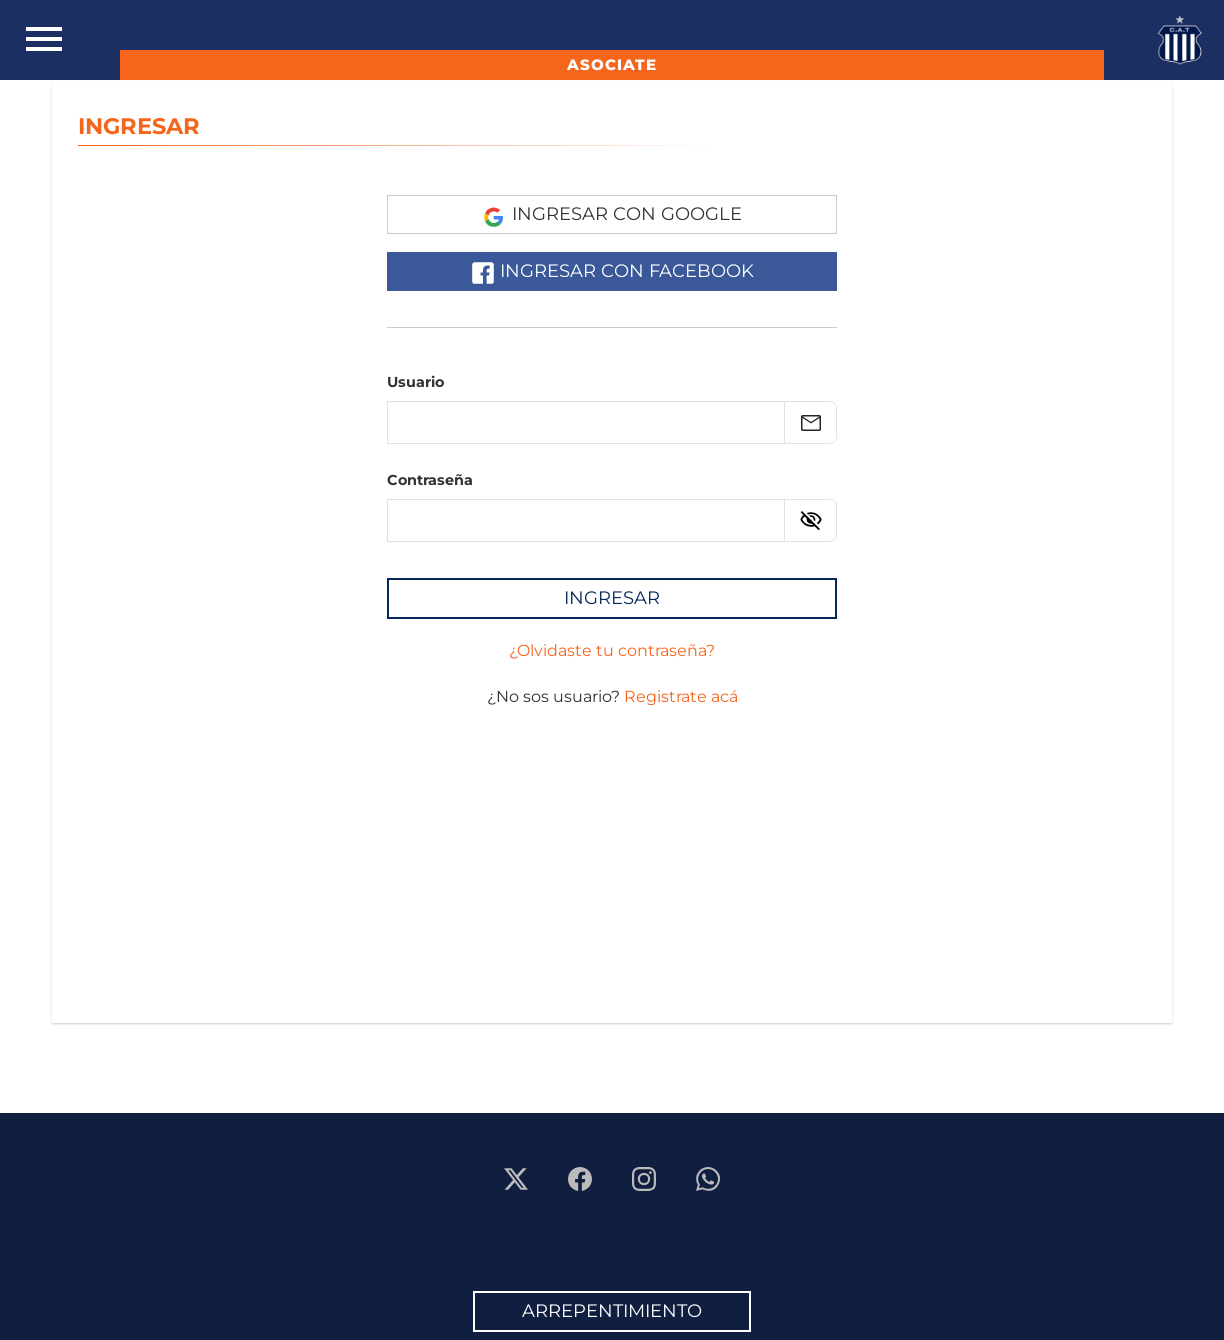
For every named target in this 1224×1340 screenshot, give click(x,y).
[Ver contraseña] (811, 520)
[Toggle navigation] (44, 40)
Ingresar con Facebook (612, 272)
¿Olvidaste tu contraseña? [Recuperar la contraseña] (612, 650)
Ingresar (612, 598)
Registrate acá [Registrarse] (681, 696)
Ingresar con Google (612, 215)
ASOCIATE (612, 64)
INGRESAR (139, 126)
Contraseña (430, 480)
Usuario (415, 382)
